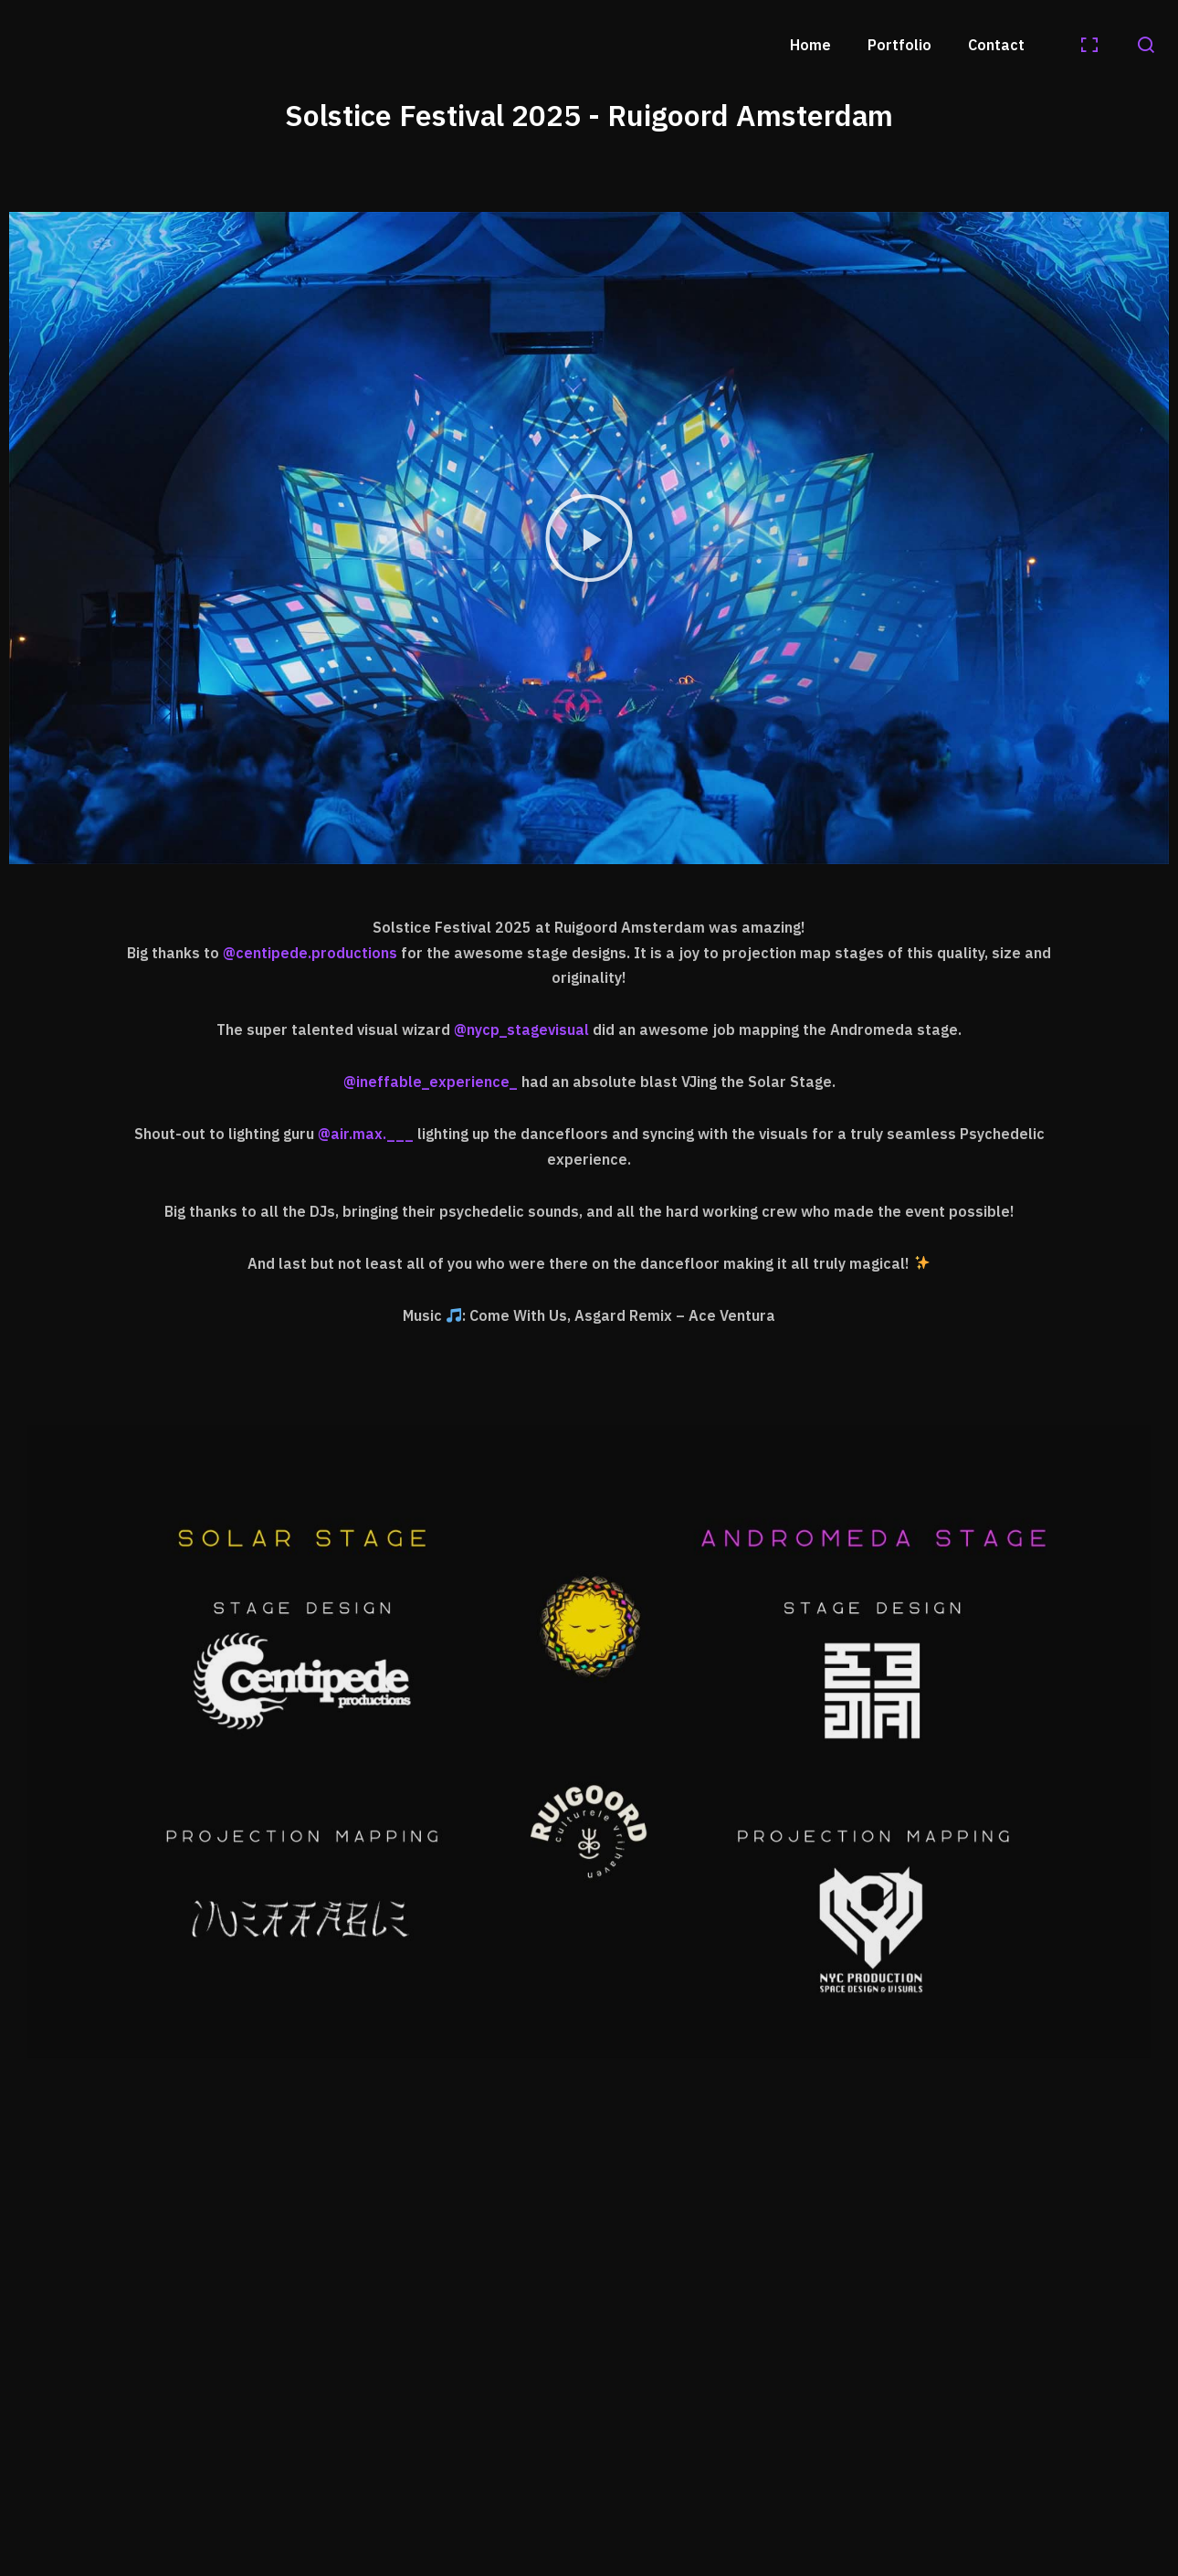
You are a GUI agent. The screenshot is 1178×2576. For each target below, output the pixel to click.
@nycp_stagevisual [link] (521, 1029)
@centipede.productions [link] (310, 953)
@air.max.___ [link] (366, 1133)
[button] (589, 538)
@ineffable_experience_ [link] (430, 1081)
